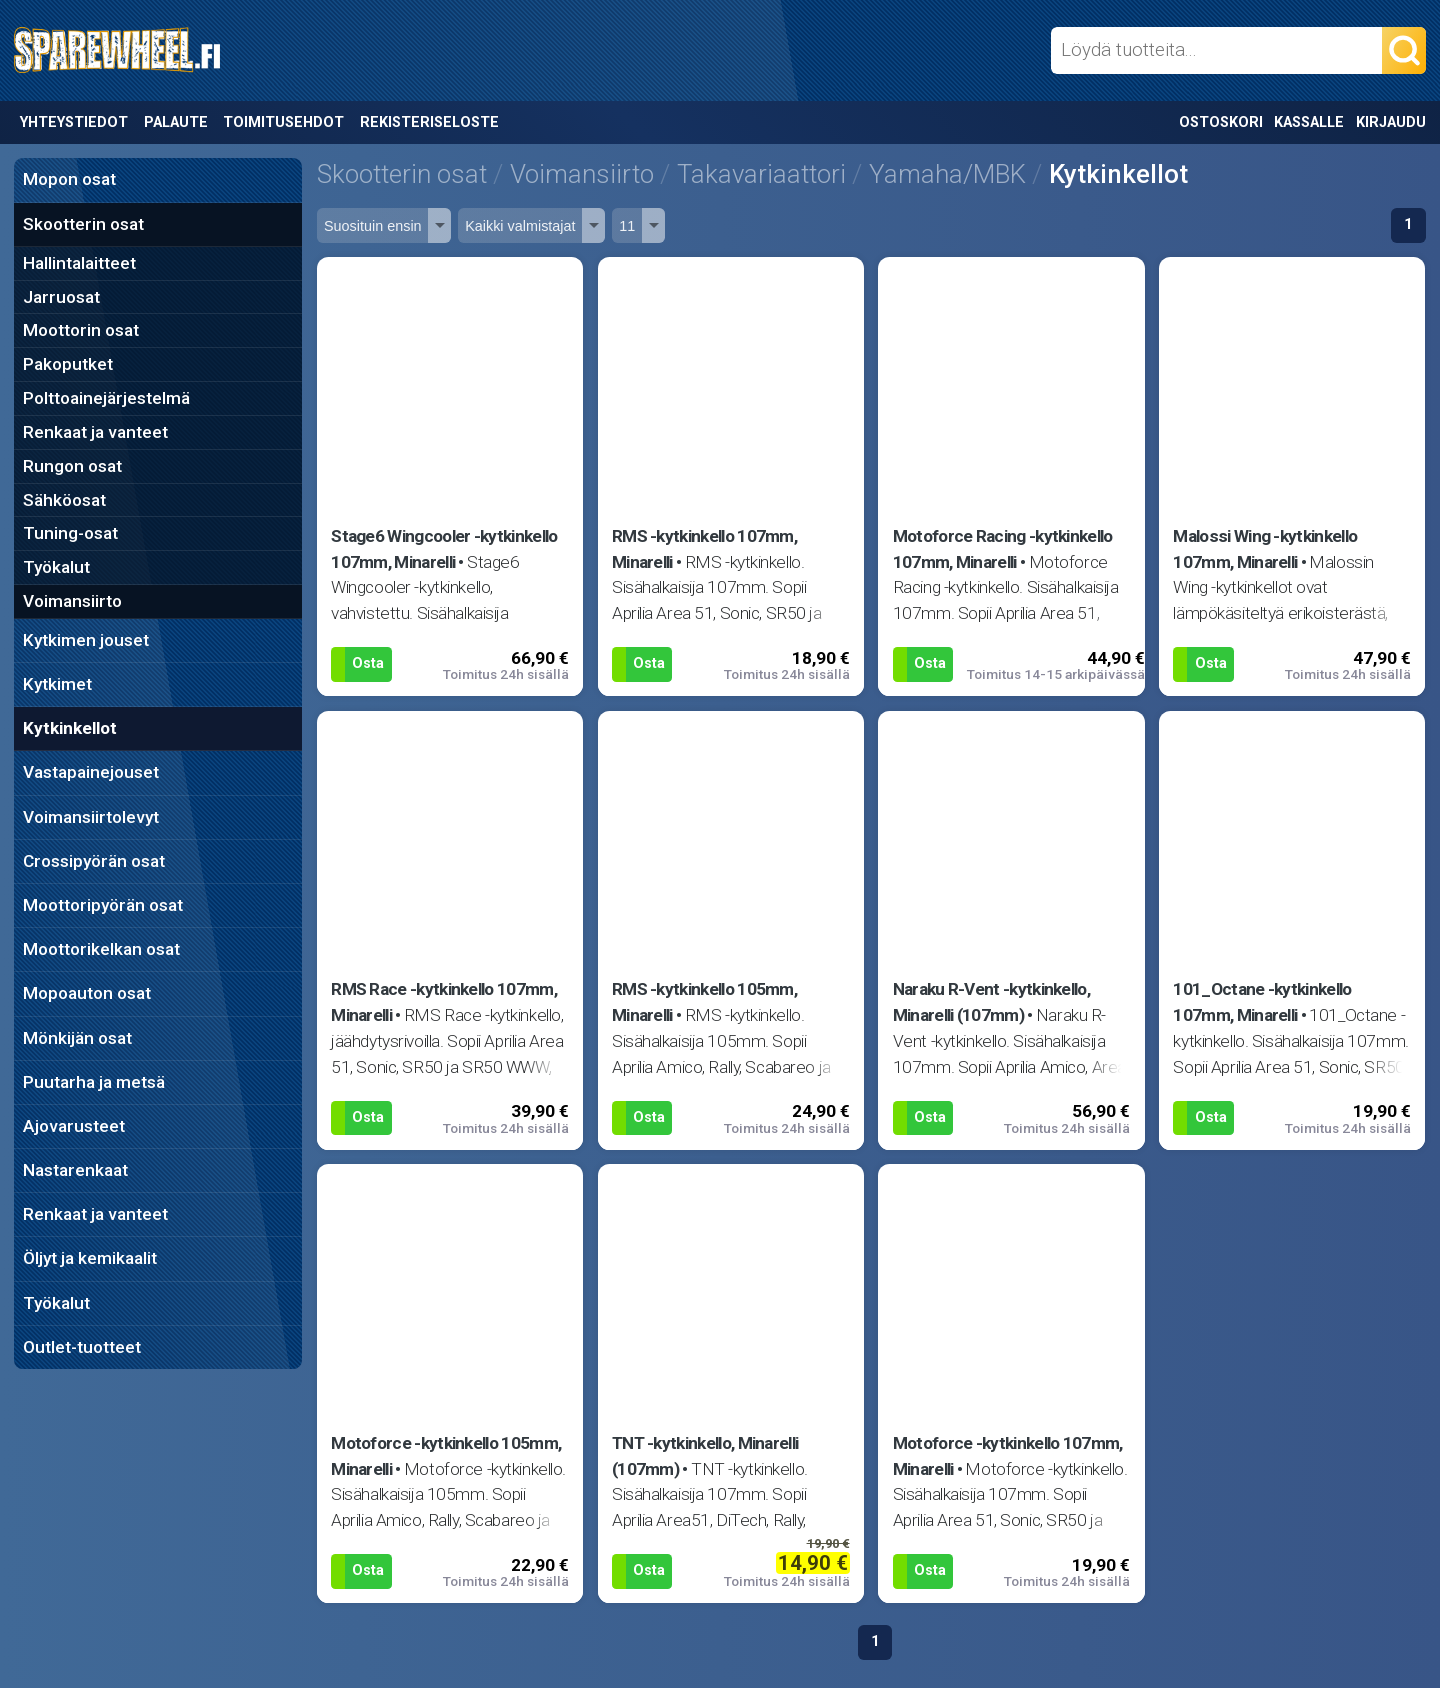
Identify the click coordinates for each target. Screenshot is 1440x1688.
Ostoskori (1221, 122)
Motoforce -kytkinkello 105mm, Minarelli (446, 1456)
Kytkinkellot (70, 728)
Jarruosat (61, 297)
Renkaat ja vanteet (95, 432)
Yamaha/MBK (947, 174)
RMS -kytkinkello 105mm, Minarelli (704, 1002)
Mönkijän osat (77, 1038)
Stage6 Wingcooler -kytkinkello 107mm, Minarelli (444, 549)
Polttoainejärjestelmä (106, 398)
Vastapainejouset (91, 772)
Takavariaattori (761, 174)
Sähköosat (64, 500)
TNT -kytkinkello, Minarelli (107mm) (705, 1456)
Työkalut (56, 567)
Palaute (176, 122)
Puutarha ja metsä (94, 1082)
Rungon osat (72, 466)
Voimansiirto (72, 601)
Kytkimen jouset (86, 640)
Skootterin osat (83, 224)
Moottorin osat (81, 330)
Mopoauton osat (87, 993)
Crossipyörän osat (94, 861)
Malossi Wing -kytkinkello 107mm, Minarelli (1265, 549)
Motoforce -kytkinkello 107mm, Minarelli (1008, 1456)
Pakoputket (68, 364)
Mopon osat (69, 179)
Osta (368, 663)
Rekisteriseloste (429, 122)
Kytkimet (57, 684)
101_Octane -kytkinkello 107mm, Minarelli (1262, 1002)
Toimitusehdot (283, 122)
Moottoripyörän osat (103, 905)
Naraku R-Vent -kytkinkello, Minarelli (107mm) (991, 1002)
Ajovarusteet (74, 1126)
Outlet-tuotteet (82, 1347)
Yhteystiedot (74, 122)
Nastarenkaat (75, 1170)
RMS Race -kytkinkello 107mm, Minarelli (444, 1002)
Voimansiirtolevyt (91, 817)
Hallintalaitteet (79, 263)
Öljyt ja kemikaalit (90, 1258)
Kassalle (1309, 122)
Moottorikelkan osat (101, 949)
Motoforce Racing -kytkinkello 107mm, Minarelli (1003, 549)
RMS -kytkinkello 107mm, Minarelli (704, 549)
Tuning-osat (70, 533)
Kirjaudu (1391, 122)
